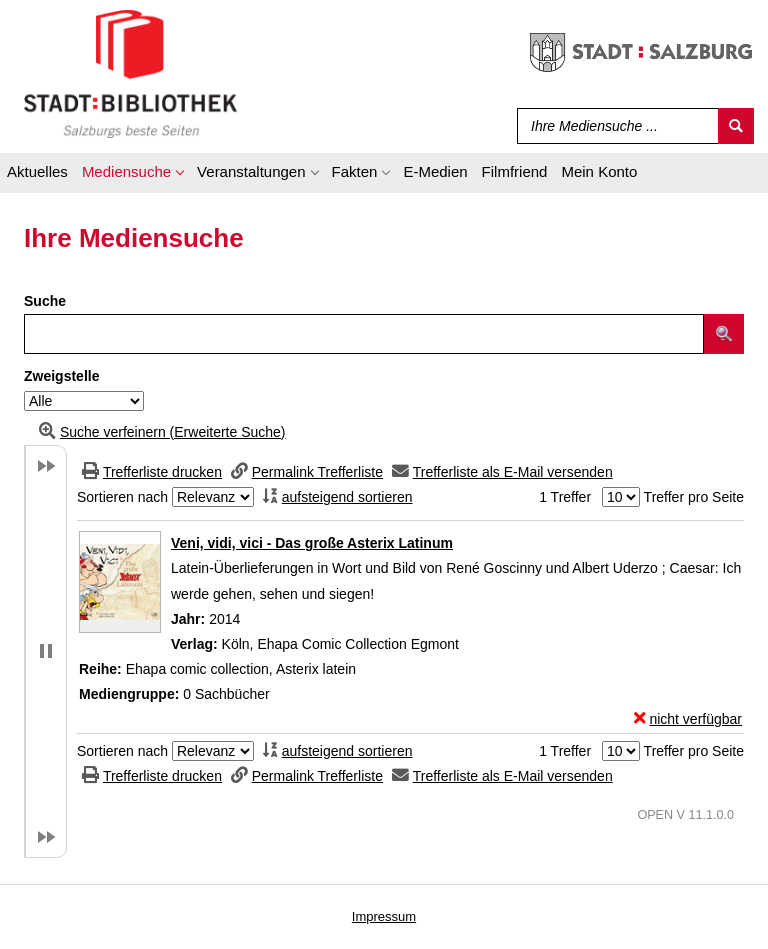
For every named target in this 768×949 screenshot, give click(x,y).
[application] (132, 175)
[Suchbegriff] (613, 126)
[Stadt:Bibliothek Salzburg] (130, 73)
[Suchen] (736, 126)
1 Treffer (565, 497)
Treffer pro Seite (694, 497)
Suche (45, 301)
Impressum (384, 916)
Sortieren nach (122, 497)
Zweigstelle (61, 376)
